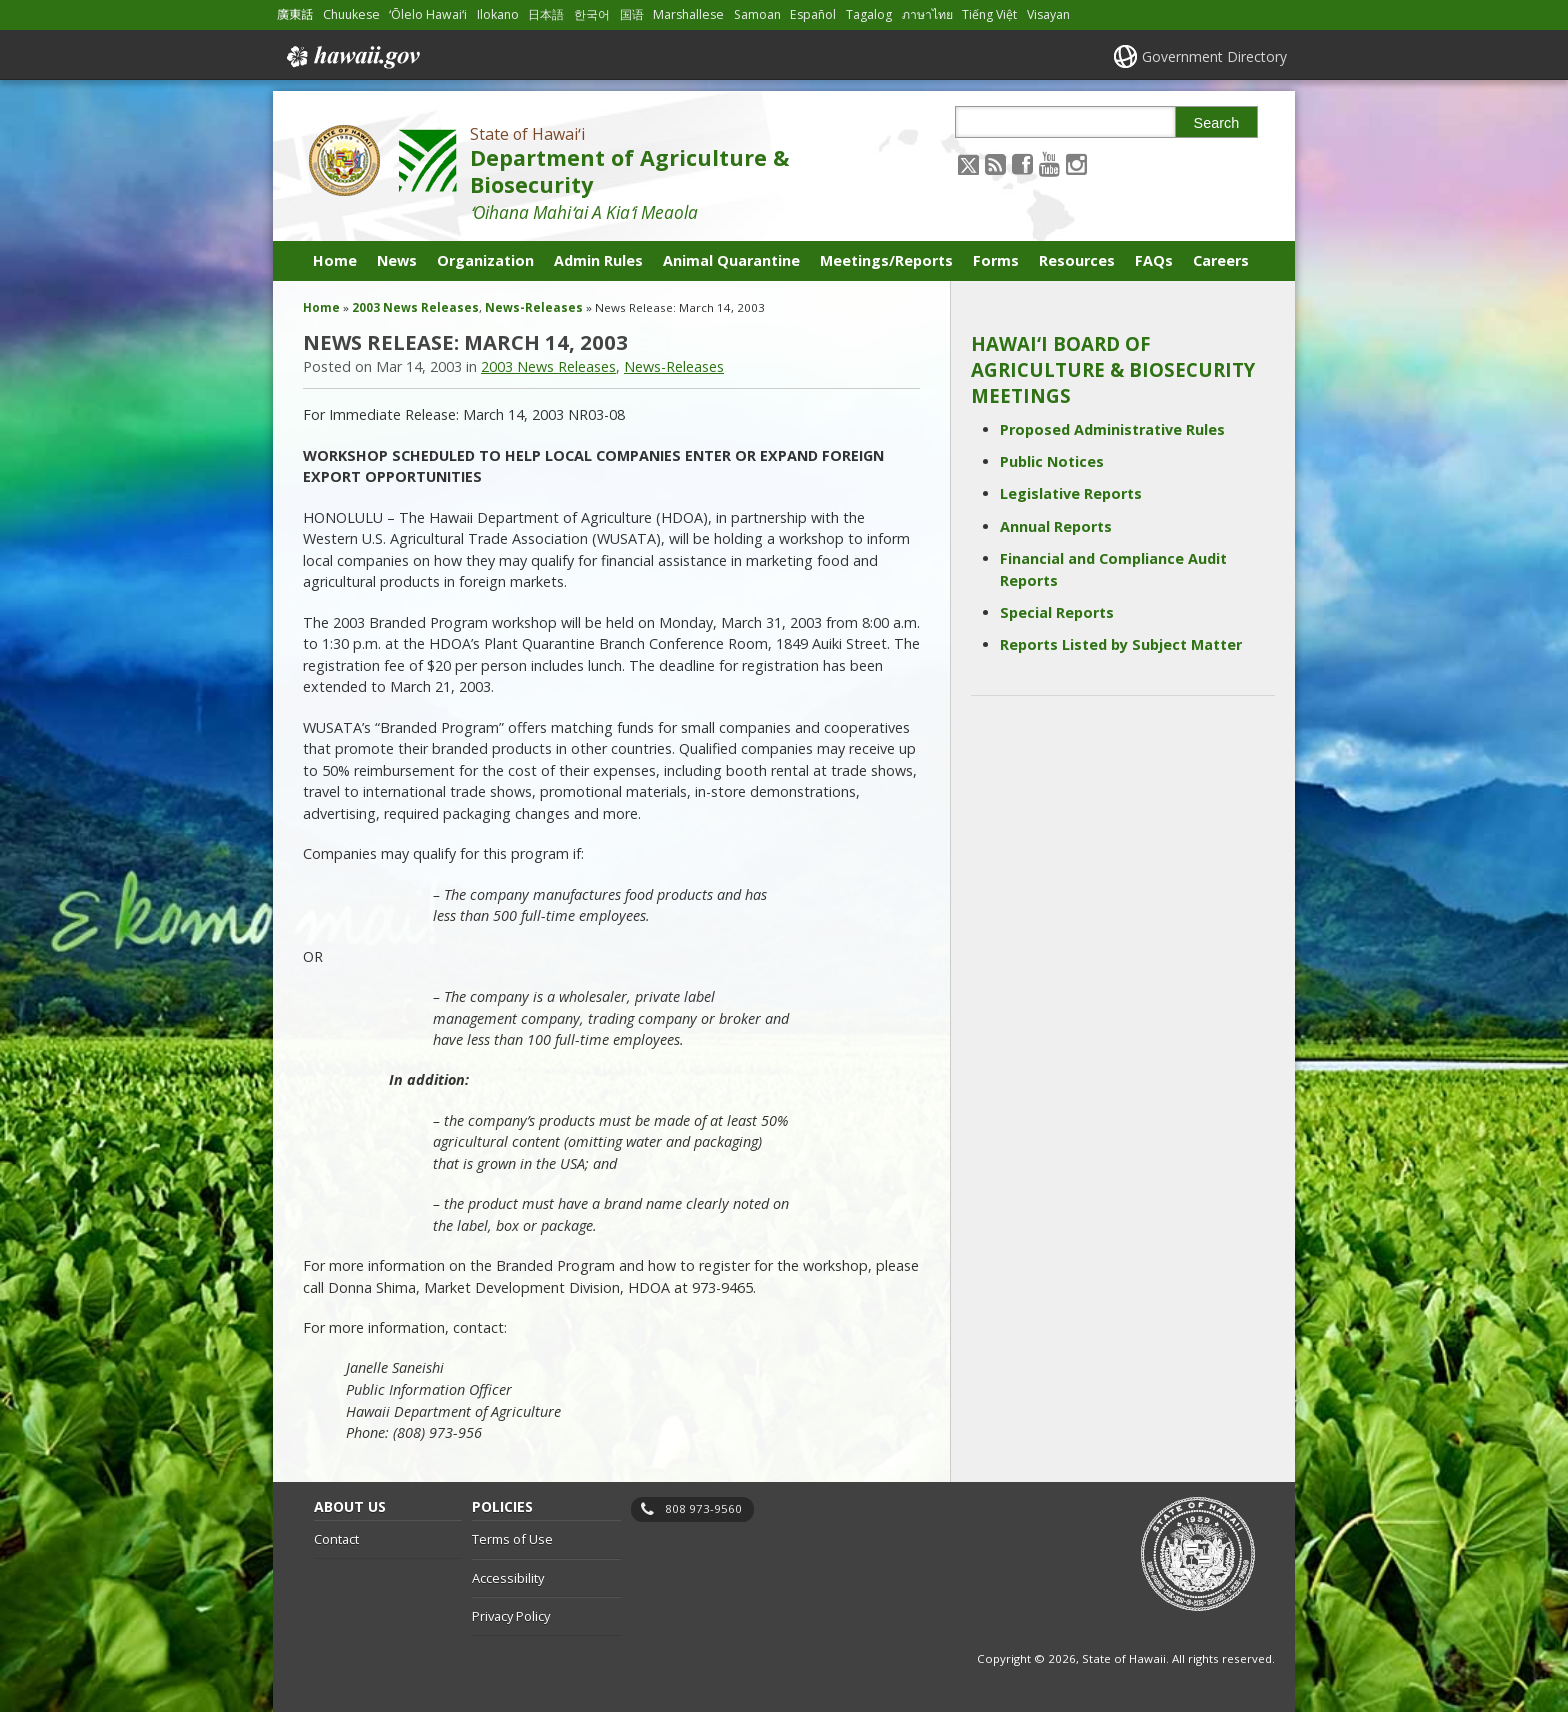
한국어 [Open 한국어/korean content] (592, 14)
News (397, 260)
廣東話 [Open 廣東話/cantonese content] (295, 14)
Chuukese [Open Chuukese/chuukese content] (351, 14)
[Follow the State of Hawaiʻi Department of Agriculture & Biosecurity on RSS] (995, 163)
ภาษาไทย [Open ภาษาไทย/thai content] (927, 14)
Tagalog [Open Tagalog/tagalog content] (869, 14)
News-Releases (534, 307)
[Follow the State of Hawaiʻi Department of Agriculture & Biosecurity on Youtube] (1049, 163)
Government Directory (1214, 56)
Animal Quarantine (731, 260)
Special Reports (1057, 612)
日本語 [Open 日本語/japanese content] (546, 14)
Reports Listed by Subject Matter (1121, 644)
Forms (996, 260)
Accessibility (508, 1578)
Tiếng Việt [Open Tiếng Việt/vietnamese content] (989, 14)
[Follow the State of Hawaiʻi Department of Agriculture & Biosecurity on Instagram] (1076, 163)
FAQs (1154, 260)
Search (1217, 123)
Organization (485, 260)
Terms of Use (512, 1539)
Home (335, 260)
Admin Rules (598, 260)
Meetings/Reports (886, 260)
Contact (336, 1539)
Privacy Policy (511, 1616)
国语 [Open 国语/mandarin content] (632, 14)
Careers (1221, 260)
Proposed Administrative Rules (1112, 429)
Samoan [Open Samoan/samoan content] (757, 14)
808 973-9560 (703, 1508)
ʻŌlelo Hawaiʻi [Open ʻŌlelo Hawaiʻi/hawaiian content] (428, 14)
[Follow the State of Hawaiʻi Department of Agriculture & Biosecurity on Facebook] (1022, 163)
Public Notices (1052, 461)
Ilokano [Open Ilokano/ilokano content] (498, 14)
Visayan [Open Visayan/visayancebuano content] (1048, 14)
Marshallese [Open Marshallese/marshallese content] (688, 14)
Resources (1077, 260)
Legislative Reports (1071, 493)
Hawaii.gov (351, 57)
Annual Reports (1056, 526)
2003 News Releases (415, 307)
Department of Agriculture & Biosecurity (629, 171)
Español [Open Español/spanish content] (813, 14)
